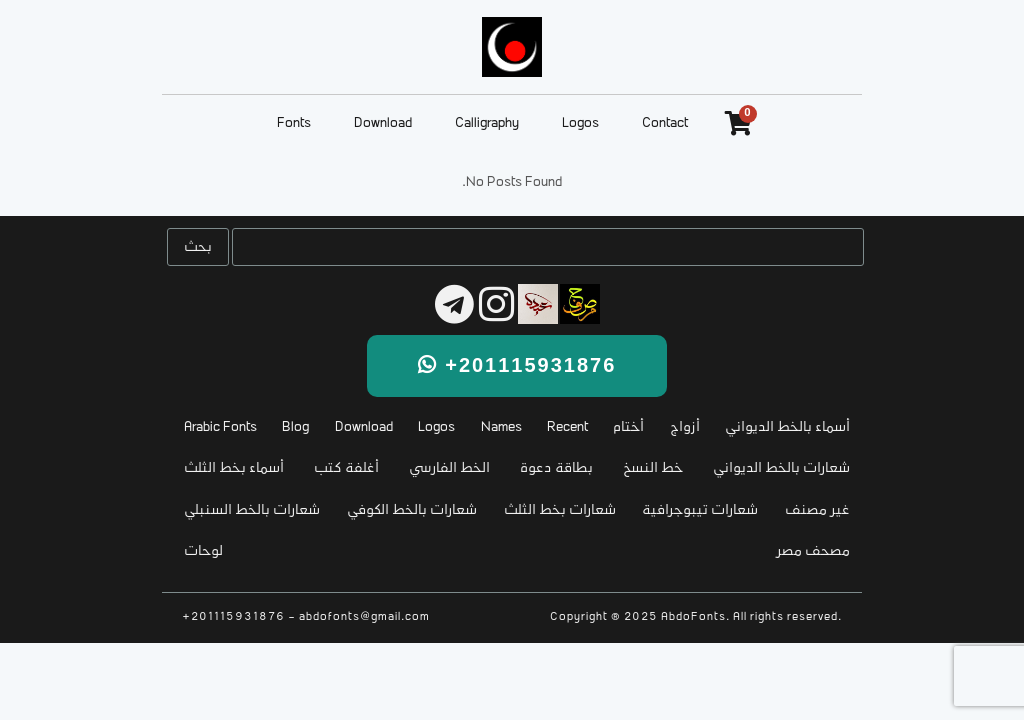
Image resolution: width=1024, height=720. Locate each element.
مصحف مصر (813, 551)
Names (501, 427)
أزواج (685, 427)
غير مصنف (817, 510)
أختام (628, 427)
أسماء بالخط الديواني (787, 427)
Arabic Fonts (220, 427)
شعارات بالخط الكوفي (412, 510)
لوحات (203, 551)
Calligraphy (487, 123)
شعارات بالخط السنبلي (252, 510)
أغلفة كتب (346, 468)
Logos (580, 123)
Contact (665, 123)
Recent (567, 427)
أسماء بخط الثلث (234, 468)
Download (383, 123)
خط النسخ (653, 468)
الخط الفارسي (449, 468)
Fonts (294, 123)
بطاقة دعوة (556, 468)
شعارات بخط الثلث (560, 510)
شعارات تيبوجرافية (700, 510)
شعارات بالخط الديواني (781, 468)
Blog (295, 427)
